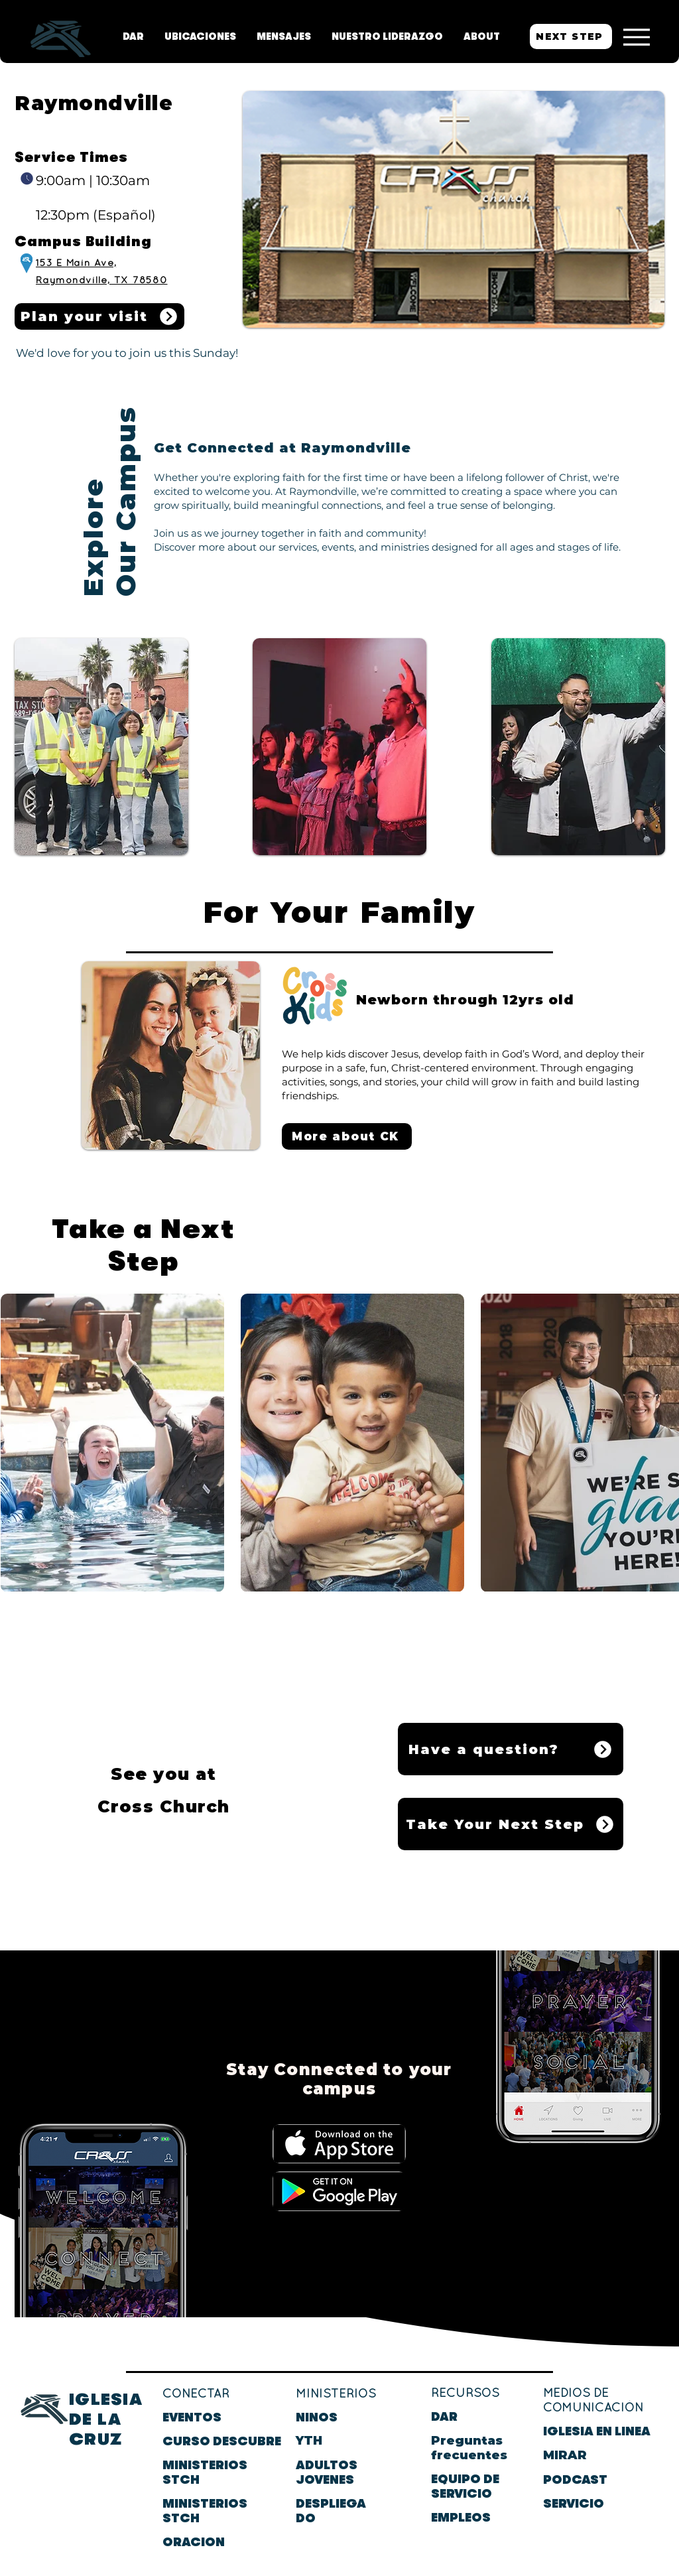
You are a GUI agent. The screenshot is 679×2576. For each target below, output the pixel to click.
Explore (93, 532)
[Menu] (636, 37)
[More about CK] (347, 1136)
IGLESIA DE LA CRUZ (106, 2419)
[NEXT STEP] (571, 36)
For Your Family (339, 912)
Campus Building (83, 241)
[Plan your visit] (99, 316)
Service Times (71, 157)
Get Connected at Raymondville (282, 448)
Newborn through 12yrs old (465, 1000)
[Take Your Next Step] (510, 1824)
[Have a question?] (510, 1749)
